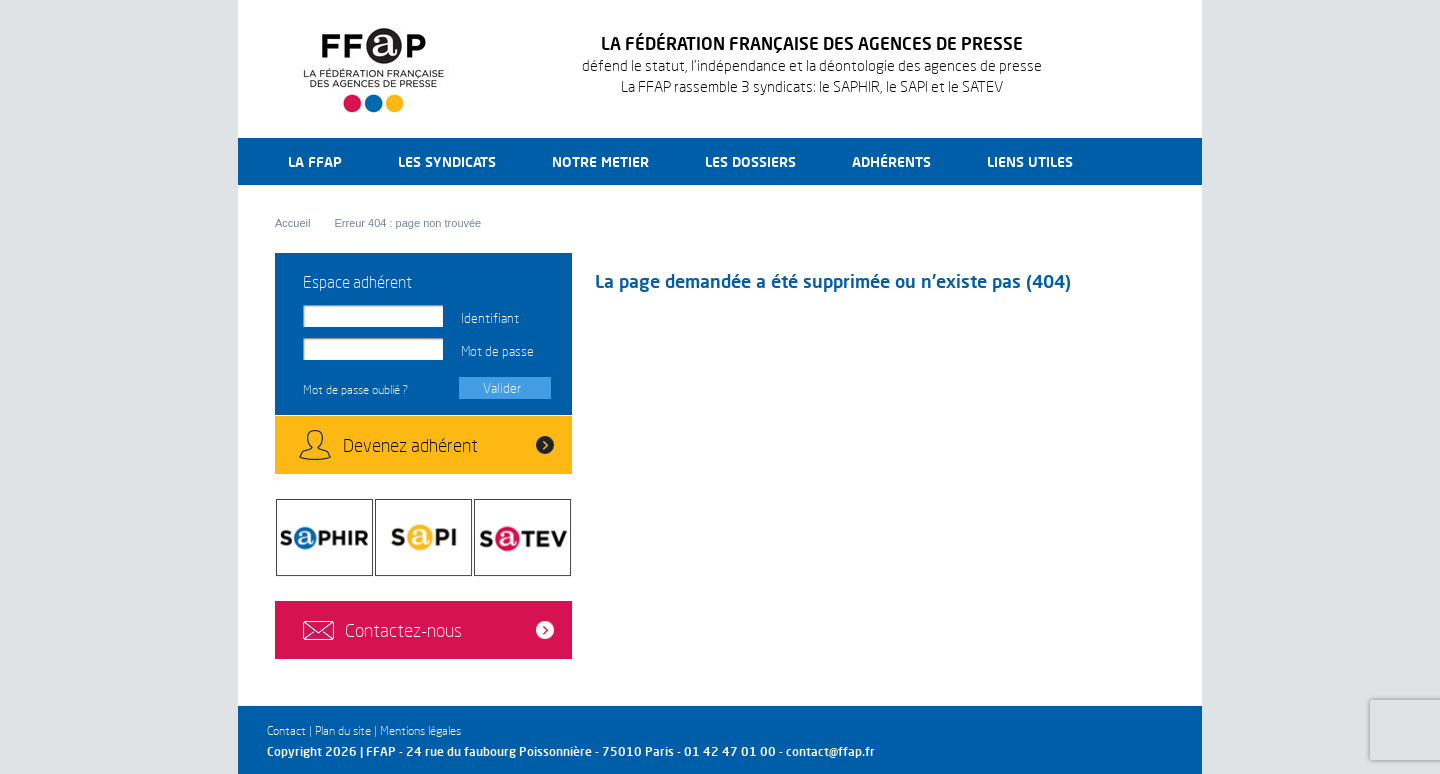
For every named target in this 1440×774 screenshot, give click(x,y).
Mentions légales (420, 730)
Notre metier (600, 161)
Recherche (1138, 161)
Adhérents (891, 161)
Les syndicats (447, 161)
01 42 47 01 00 (730, 751)
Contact (286, 730)
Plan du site (343, 730)
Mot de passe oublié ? (355, 389)
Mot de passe (497, 351)
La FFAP (315, 161)
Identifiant (490, 318)
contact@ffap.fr (830, 751)
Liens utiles (1030, 161)
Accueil (292, 223)
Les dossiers (750, 161)
